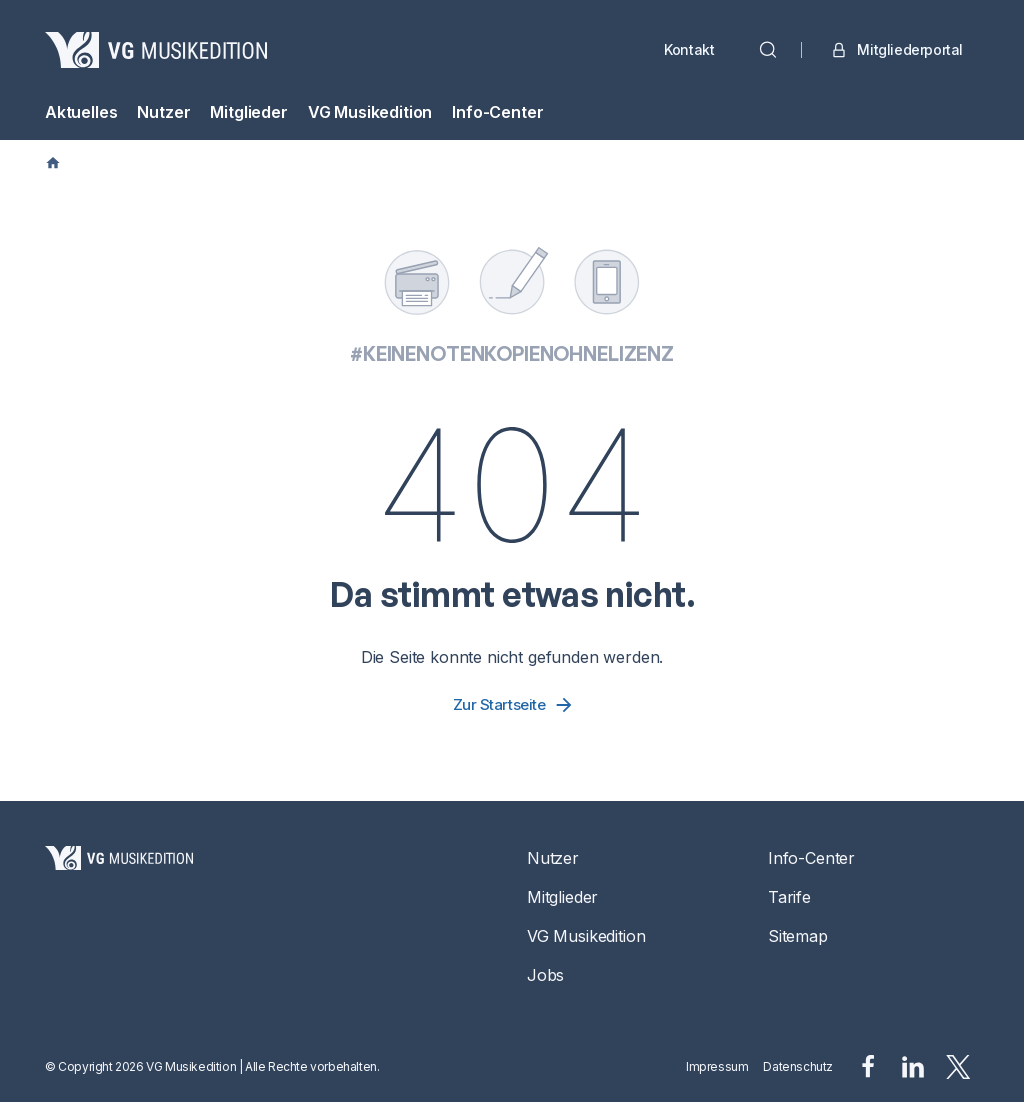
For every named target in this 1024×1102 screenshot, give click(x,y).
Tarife (789, 897)
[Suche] (768, 50)
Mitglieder (248, 112)
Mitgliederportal (896, 50)
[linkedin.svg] (913, 1067)
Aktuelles (81, 112)
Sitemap (798, 936)
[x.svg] (958, 1067)
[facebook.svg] (868, 1067)
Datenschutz (798, 1066)
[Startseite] (119, 916)
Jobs (545, 975)
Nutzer (163, 112)
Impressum (717, 1066)
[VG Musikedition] (156, 50)
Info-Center (497, 112)
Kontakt (689, 49)
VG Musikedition (370, 112)
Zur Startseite (514, 705)
